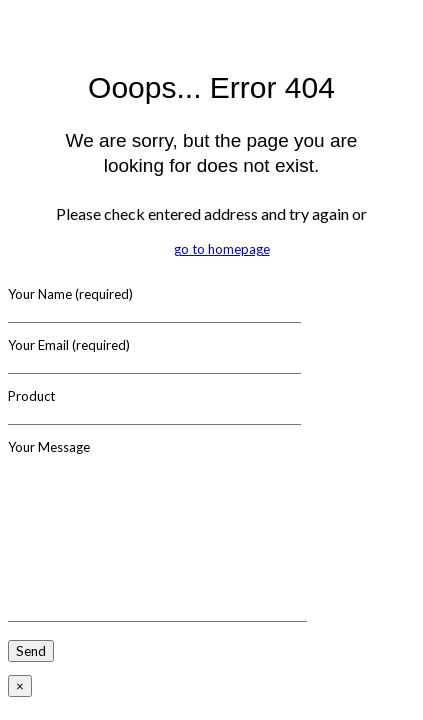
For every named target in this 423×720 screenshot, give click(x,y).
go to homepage (222, 249)
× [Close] (20, 686)
